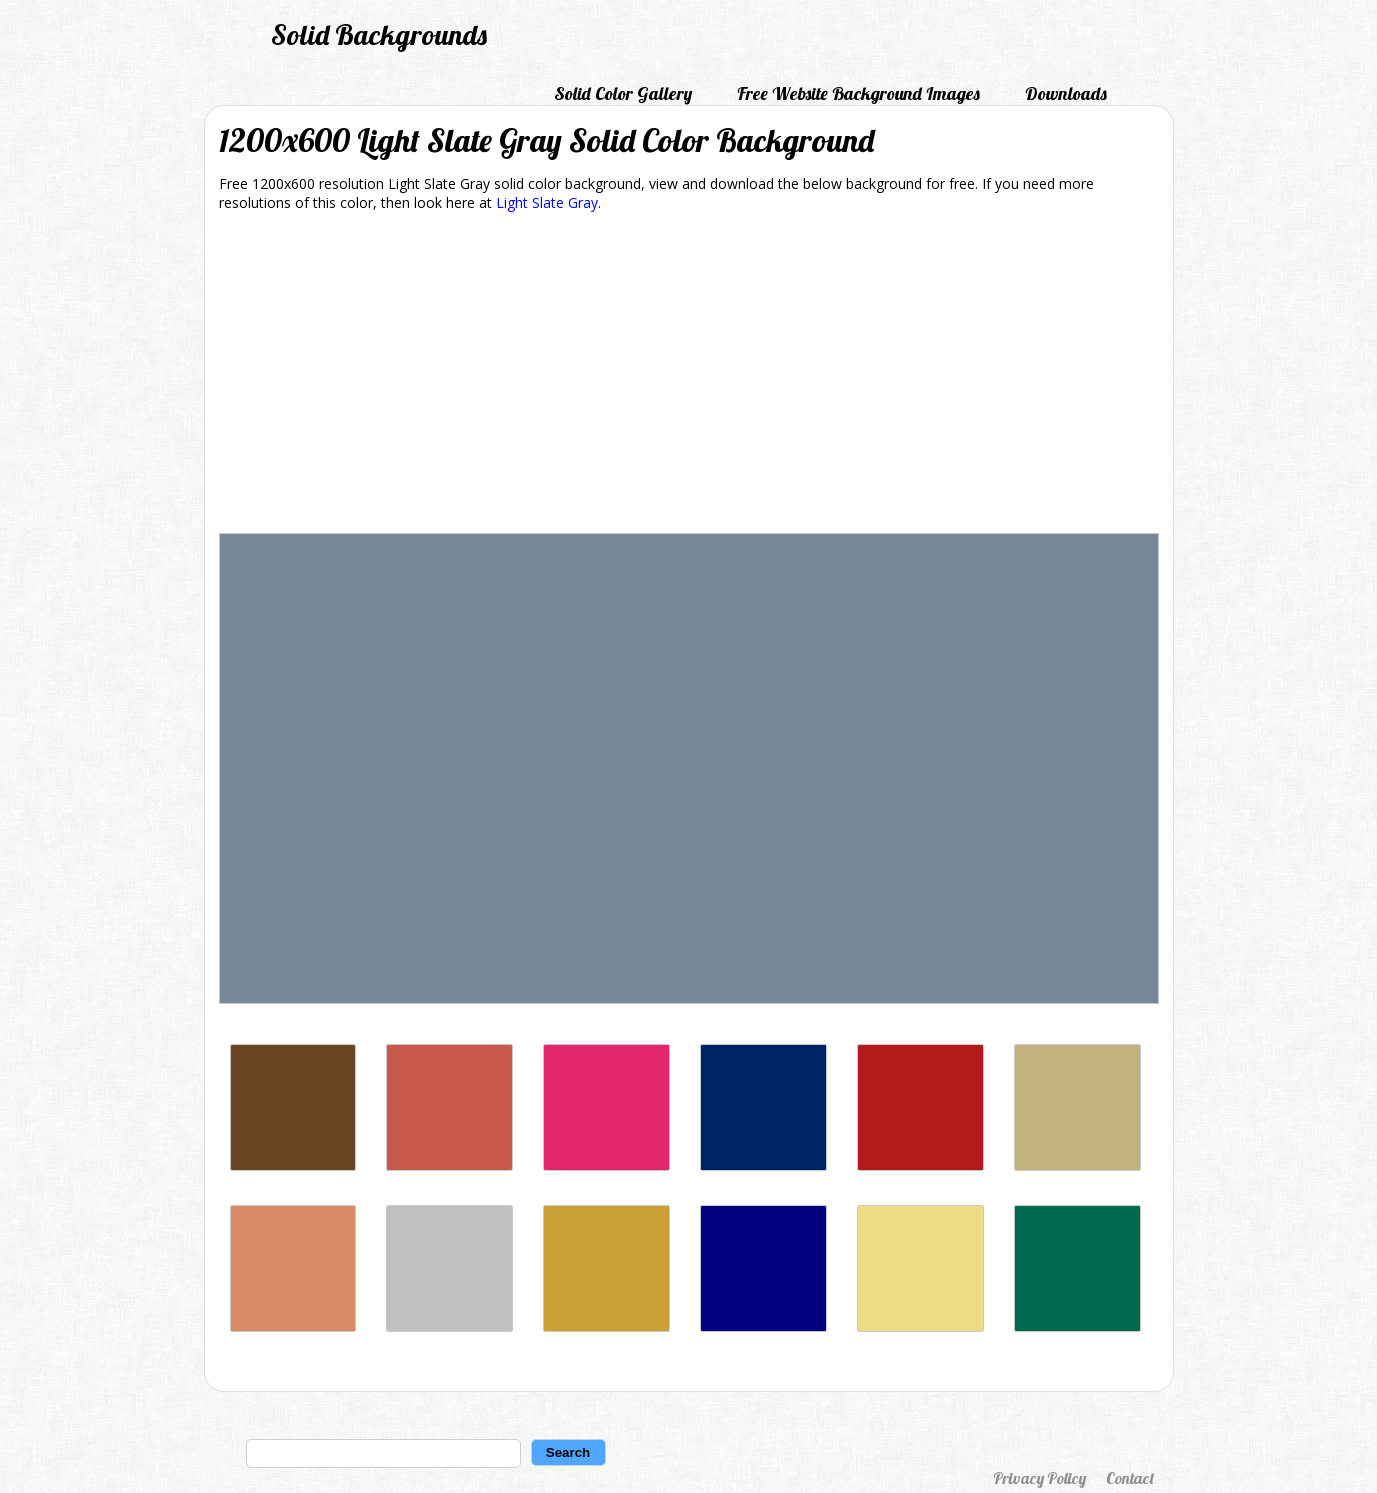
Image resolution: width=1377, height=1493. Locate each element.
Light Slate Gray (547, 202)
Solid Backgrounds (379, 34)
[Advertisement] (689, 376)
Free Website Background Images (858, 93)
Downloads (1066, 93)
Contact (1130, 1478)
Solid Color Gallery (623, 93)
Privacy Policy (1039, 1478)
